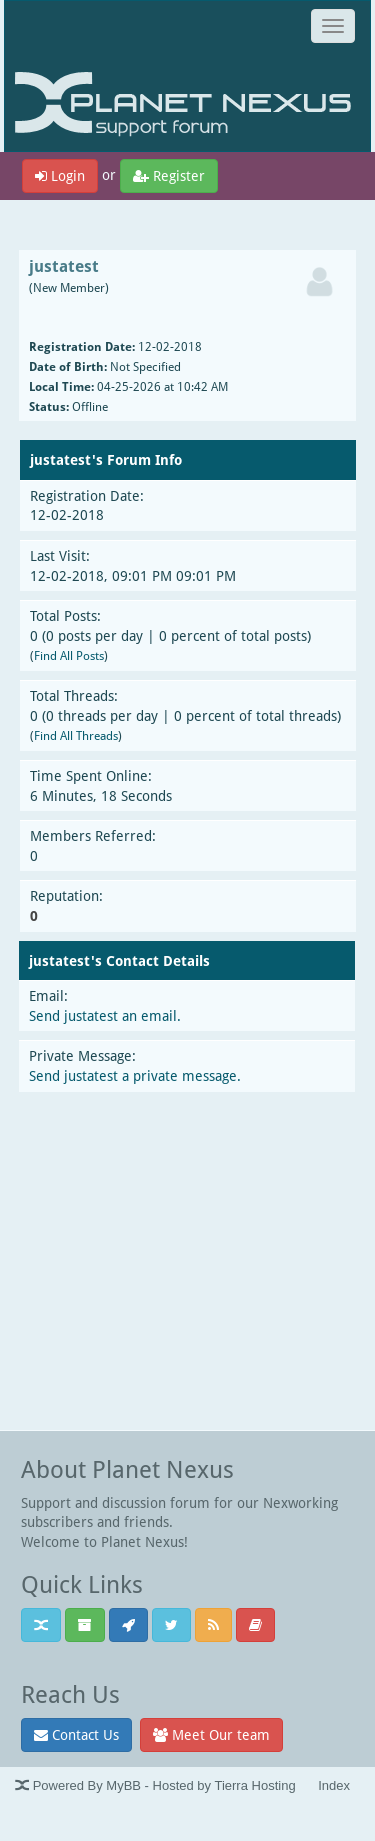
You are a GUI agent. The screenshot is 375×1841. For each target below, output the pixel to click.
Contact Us (76, 1734)
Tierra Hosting (254, 1785)
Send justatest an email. (105, 1015)
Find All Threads (76, 735)
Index (334, 1785)
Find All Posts (69, 655)
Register (169, 175)
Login (60, 175)
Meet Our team (211, 1734)
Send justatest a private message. (135, 1075)
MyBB (123, 1785)
